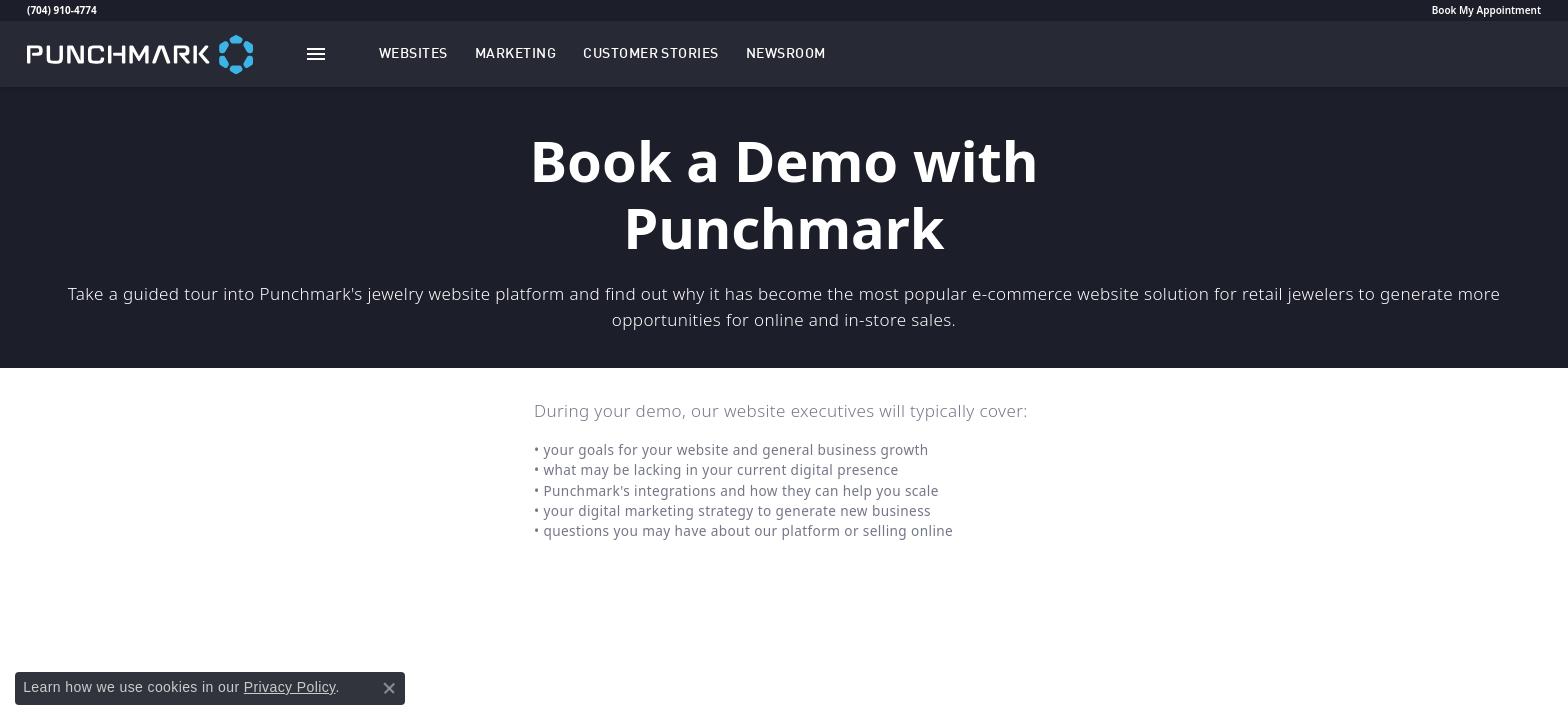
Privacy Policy (290, 687)
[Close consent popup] (389, 688)
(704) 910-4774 (62, 10)
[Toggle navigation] (316, 54)
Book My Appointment (1486, 10)
